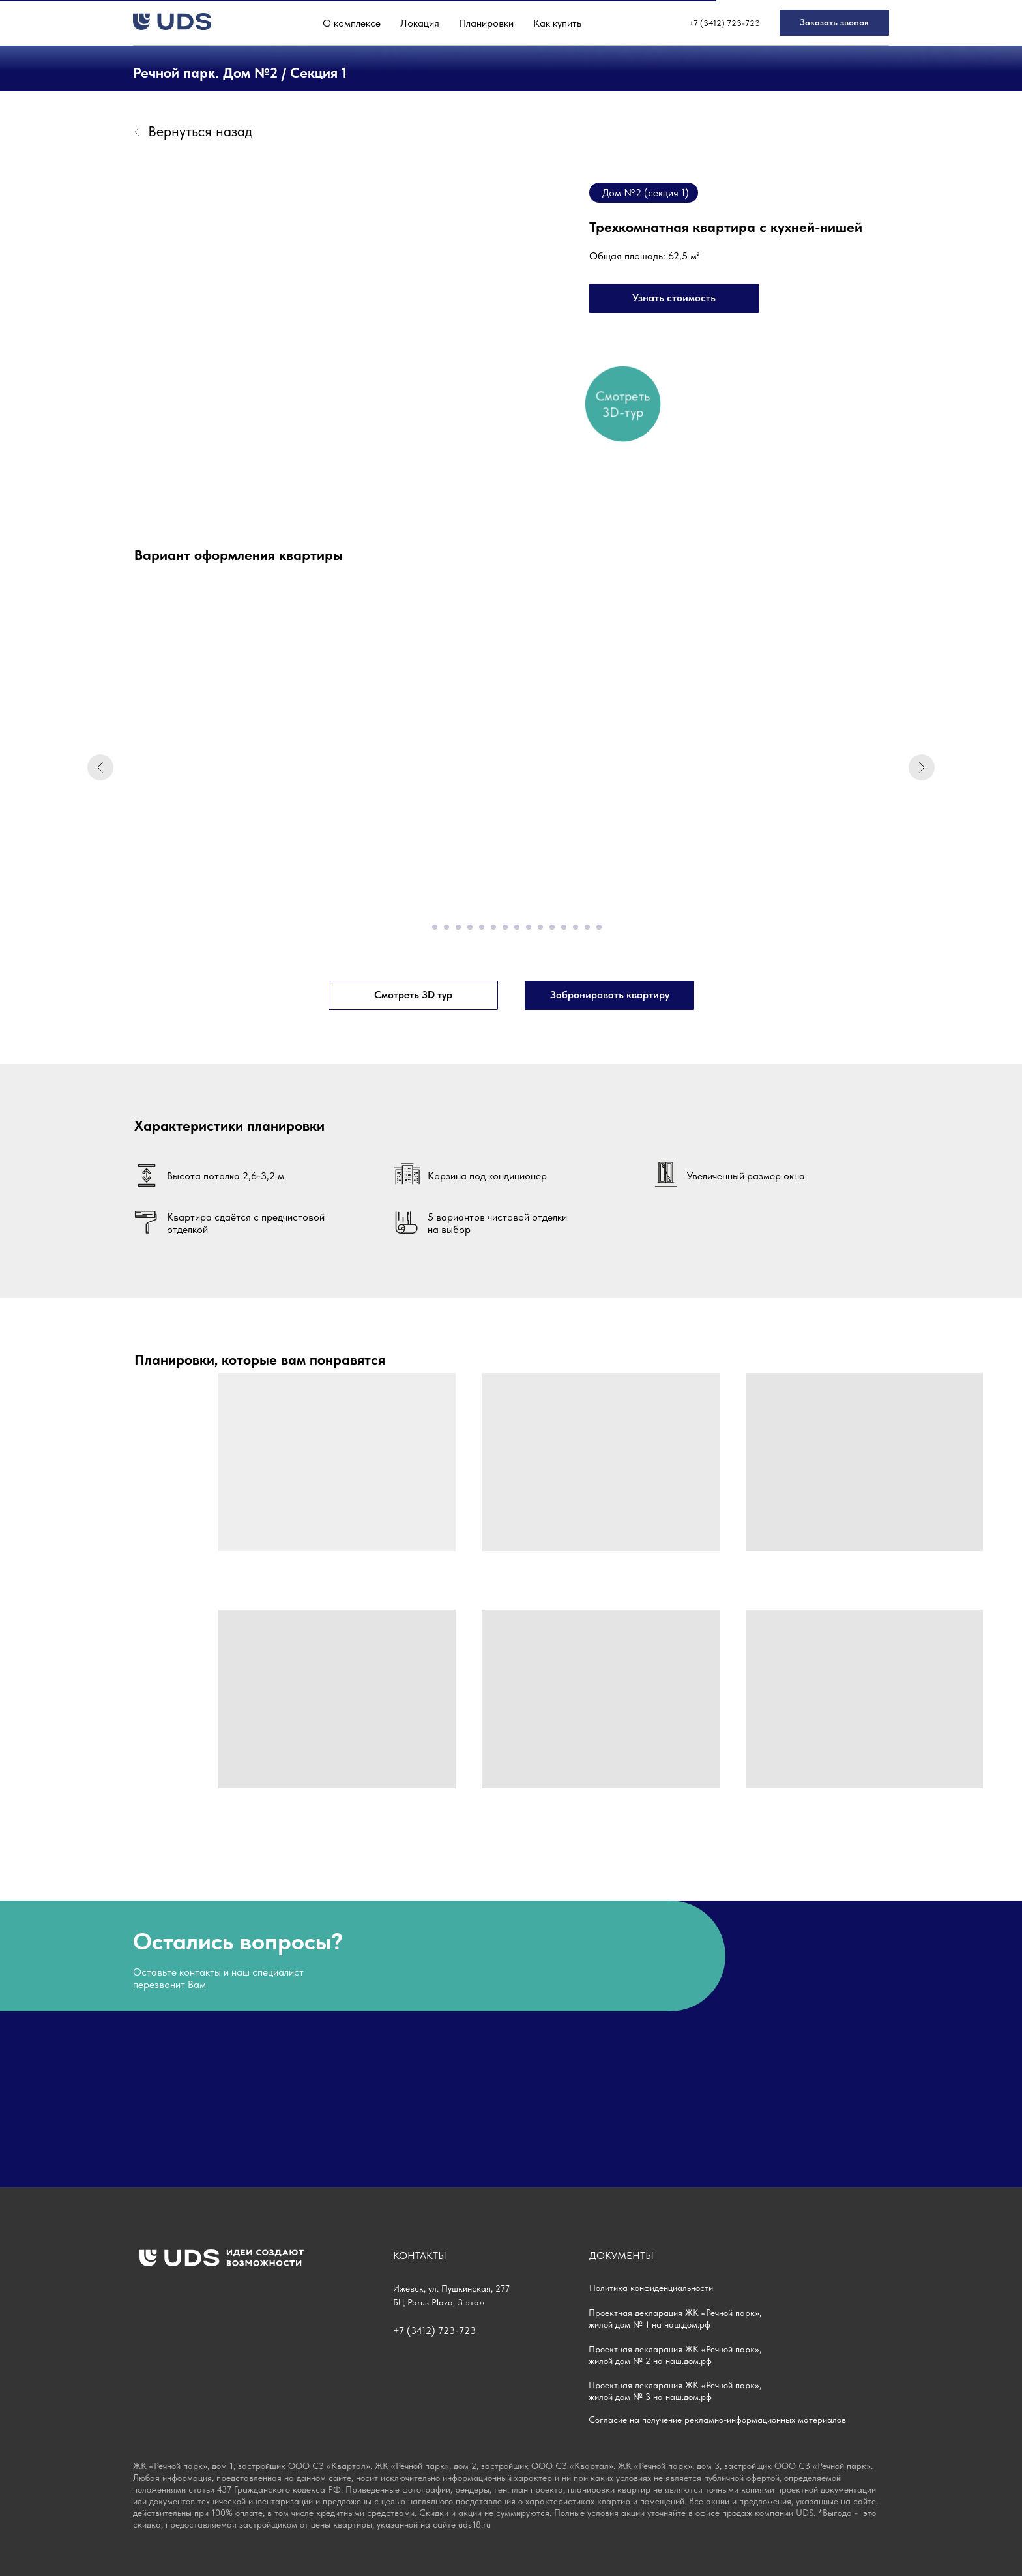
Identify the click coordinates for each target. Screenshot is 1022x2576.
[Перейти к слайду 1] (423, 927)
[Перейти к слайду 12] (552, 927)
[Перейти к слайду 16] (599, 927)
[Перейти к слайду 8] (505, 927)
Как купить (557, 23)
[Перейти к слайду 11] (540, 927)
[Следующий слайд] (922, 767)
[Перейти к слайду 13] (563, 927)
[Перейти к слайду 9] (516, 927)
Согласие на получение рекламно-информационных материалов (717, 2419)
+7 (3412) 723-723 (724, 23)
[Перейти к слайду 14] (575, 927)
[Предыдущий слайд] (100, 767)
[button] (834, 23)
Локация (419, 23)
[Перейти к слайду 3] (446, 927)
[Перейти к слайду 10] (528, 927)
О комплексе (352, 23)
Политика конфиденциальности (651, 2288)
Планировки (486, 23)
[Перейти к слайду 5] (470, 927)
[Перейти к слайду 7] (493, 927)
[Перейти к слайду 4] (458, 927)
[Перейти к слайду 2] (434, 927)
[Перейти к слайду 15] (587, 927)
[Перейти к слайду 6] (481, 927)
